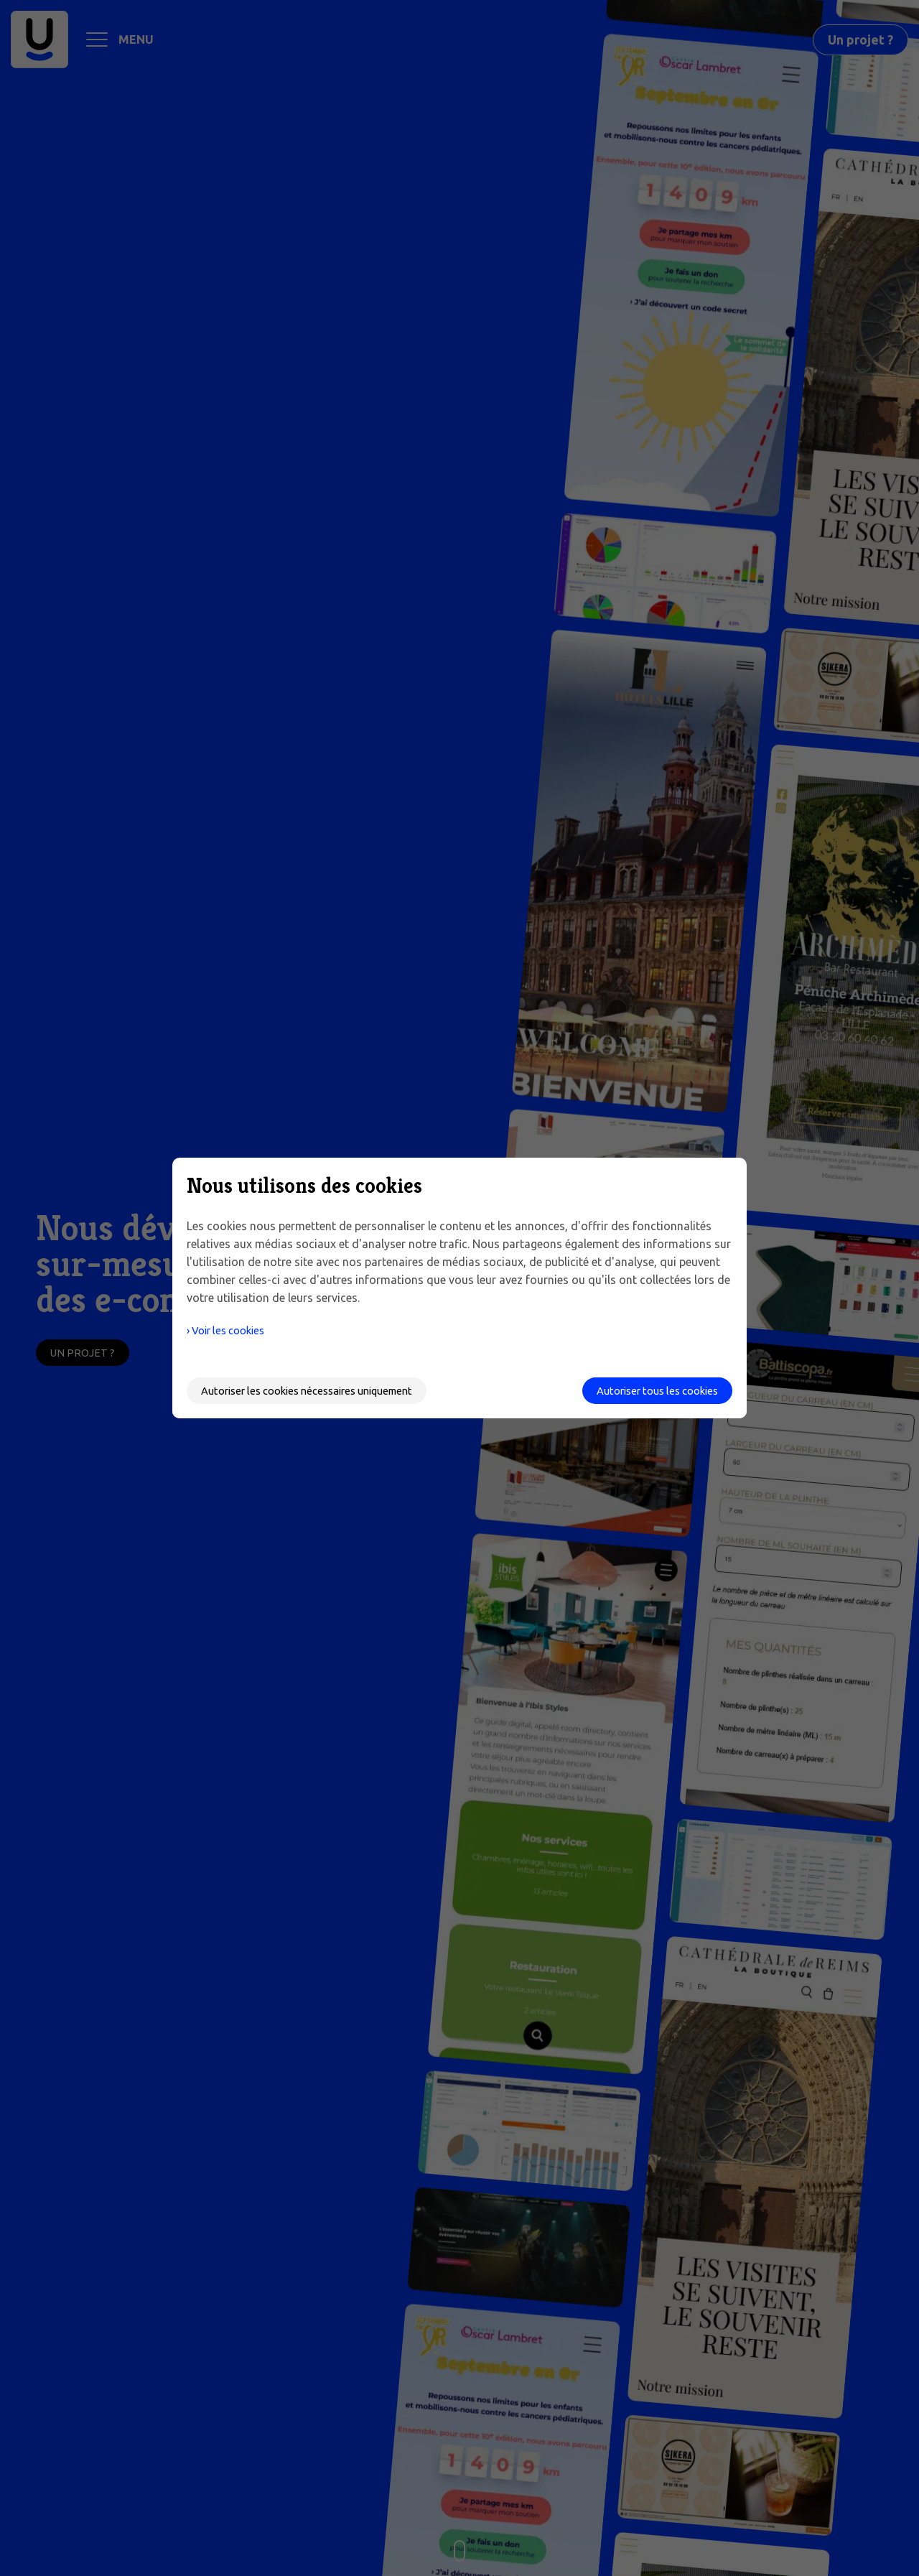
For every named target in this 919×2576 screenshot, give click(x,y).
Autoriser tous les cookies (650, 1390)
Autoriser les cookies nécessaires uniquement (319, 1390)
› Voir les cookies (231, 1330)
